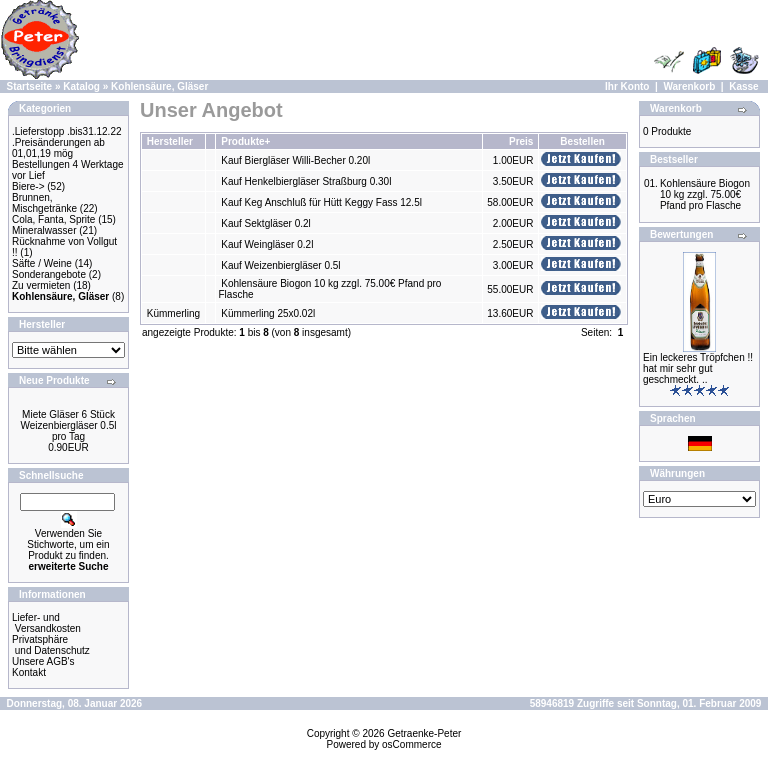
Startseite (30, 86)
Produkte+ (245, 141)
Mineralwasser (44, 230)
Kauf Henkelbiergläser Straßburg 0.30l (306, 181)
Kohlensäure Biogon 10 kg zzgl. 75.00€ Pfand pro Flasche (705, 194)
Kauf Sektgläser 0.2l (266, 223)
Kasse (743, 86)
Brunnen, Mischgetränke (44, 203)
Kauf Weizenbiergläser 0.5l (280, 265)
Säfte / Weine (42, 263)
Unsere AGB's (43, 661)
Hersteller (170, 141)
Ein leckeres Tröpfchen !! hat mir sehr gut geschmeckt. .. (698, 368)
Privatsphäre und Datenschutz (51, 645)
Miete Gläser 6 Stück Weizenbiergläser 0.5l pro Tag (69, 425)
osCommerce (411, 744)
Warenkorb (689, 86)
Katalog (81, 86)
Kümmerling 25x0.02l (268, 313)
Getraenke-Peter (424, 733)
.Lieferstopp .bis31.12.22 (67, 131)
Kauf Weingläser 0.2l (267, 244)
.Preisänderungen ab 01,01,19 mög (58, 148)
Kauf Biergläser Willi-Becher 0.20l (295, 160)
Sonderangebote (49, 274)
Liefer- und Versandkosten (46, 623)
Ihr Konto (627, 86)
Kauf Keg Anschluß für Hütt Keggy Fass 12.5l (321, 202)
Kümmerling (173, 313)
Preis (521, 141)
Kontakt (29, 672)
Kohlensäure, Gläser (159, 86)
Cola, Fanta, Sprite (53, 219)
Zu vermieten (41, 285)
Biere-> (28, 186)
